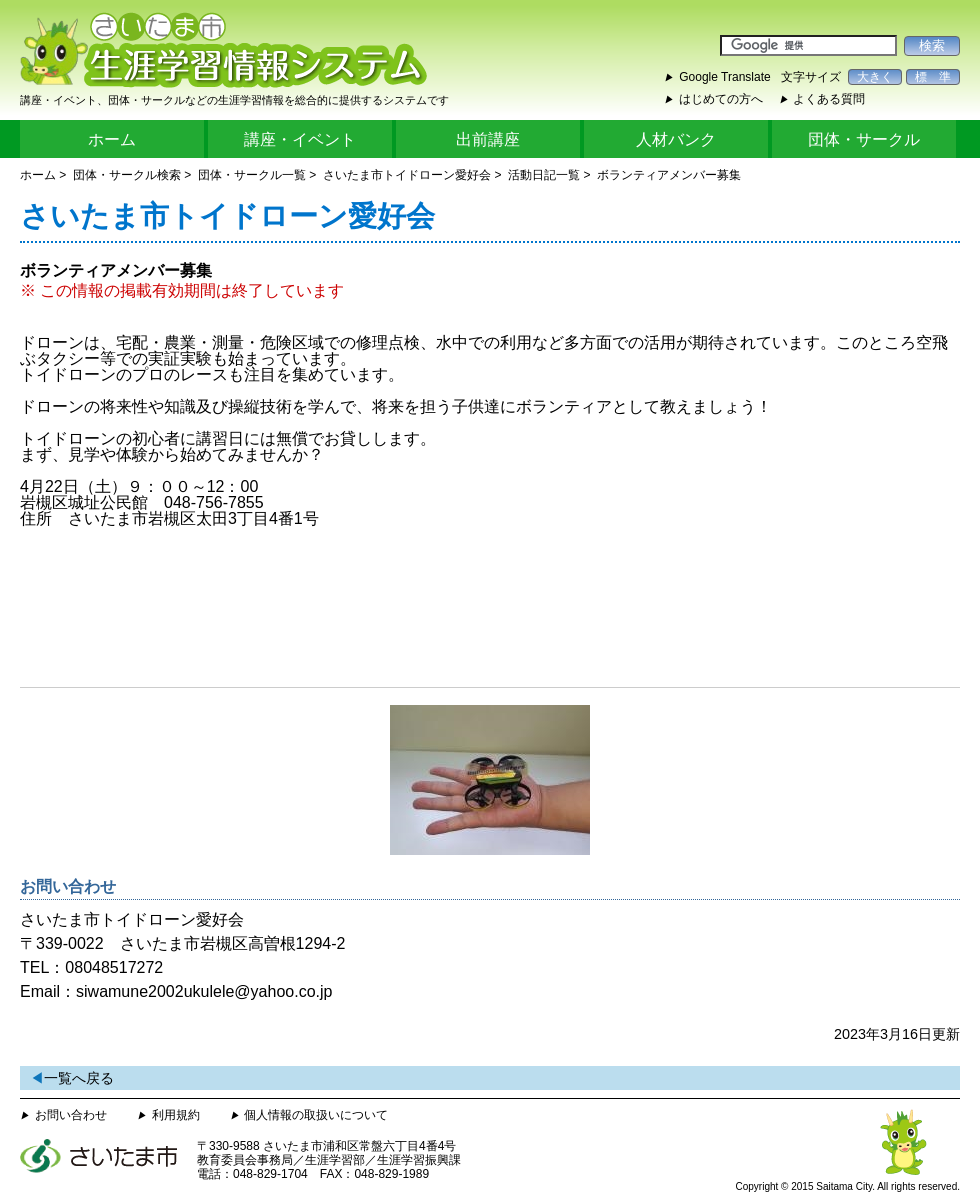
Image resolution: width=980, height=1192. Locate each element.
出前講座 (488, 139)
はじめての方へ (721, 99)
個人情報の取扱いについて (316, 1115)
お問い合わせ (71, 1115)
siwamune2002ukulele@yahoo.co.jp (204, 991)
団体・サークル (864, 139)
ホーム (112, 139)
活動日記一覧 (544, 175)
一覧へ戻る (79, 1078)
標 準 (933, 77)
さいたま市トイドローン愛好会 (407, 175)
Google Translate (724, 77)
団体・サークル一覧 (252, 175)
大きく (875, 77)
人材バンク (676, 139)
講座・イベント (300, 139)
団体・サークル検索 (127, 175)
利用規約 (176, 1115)
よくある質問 (829, 99)
